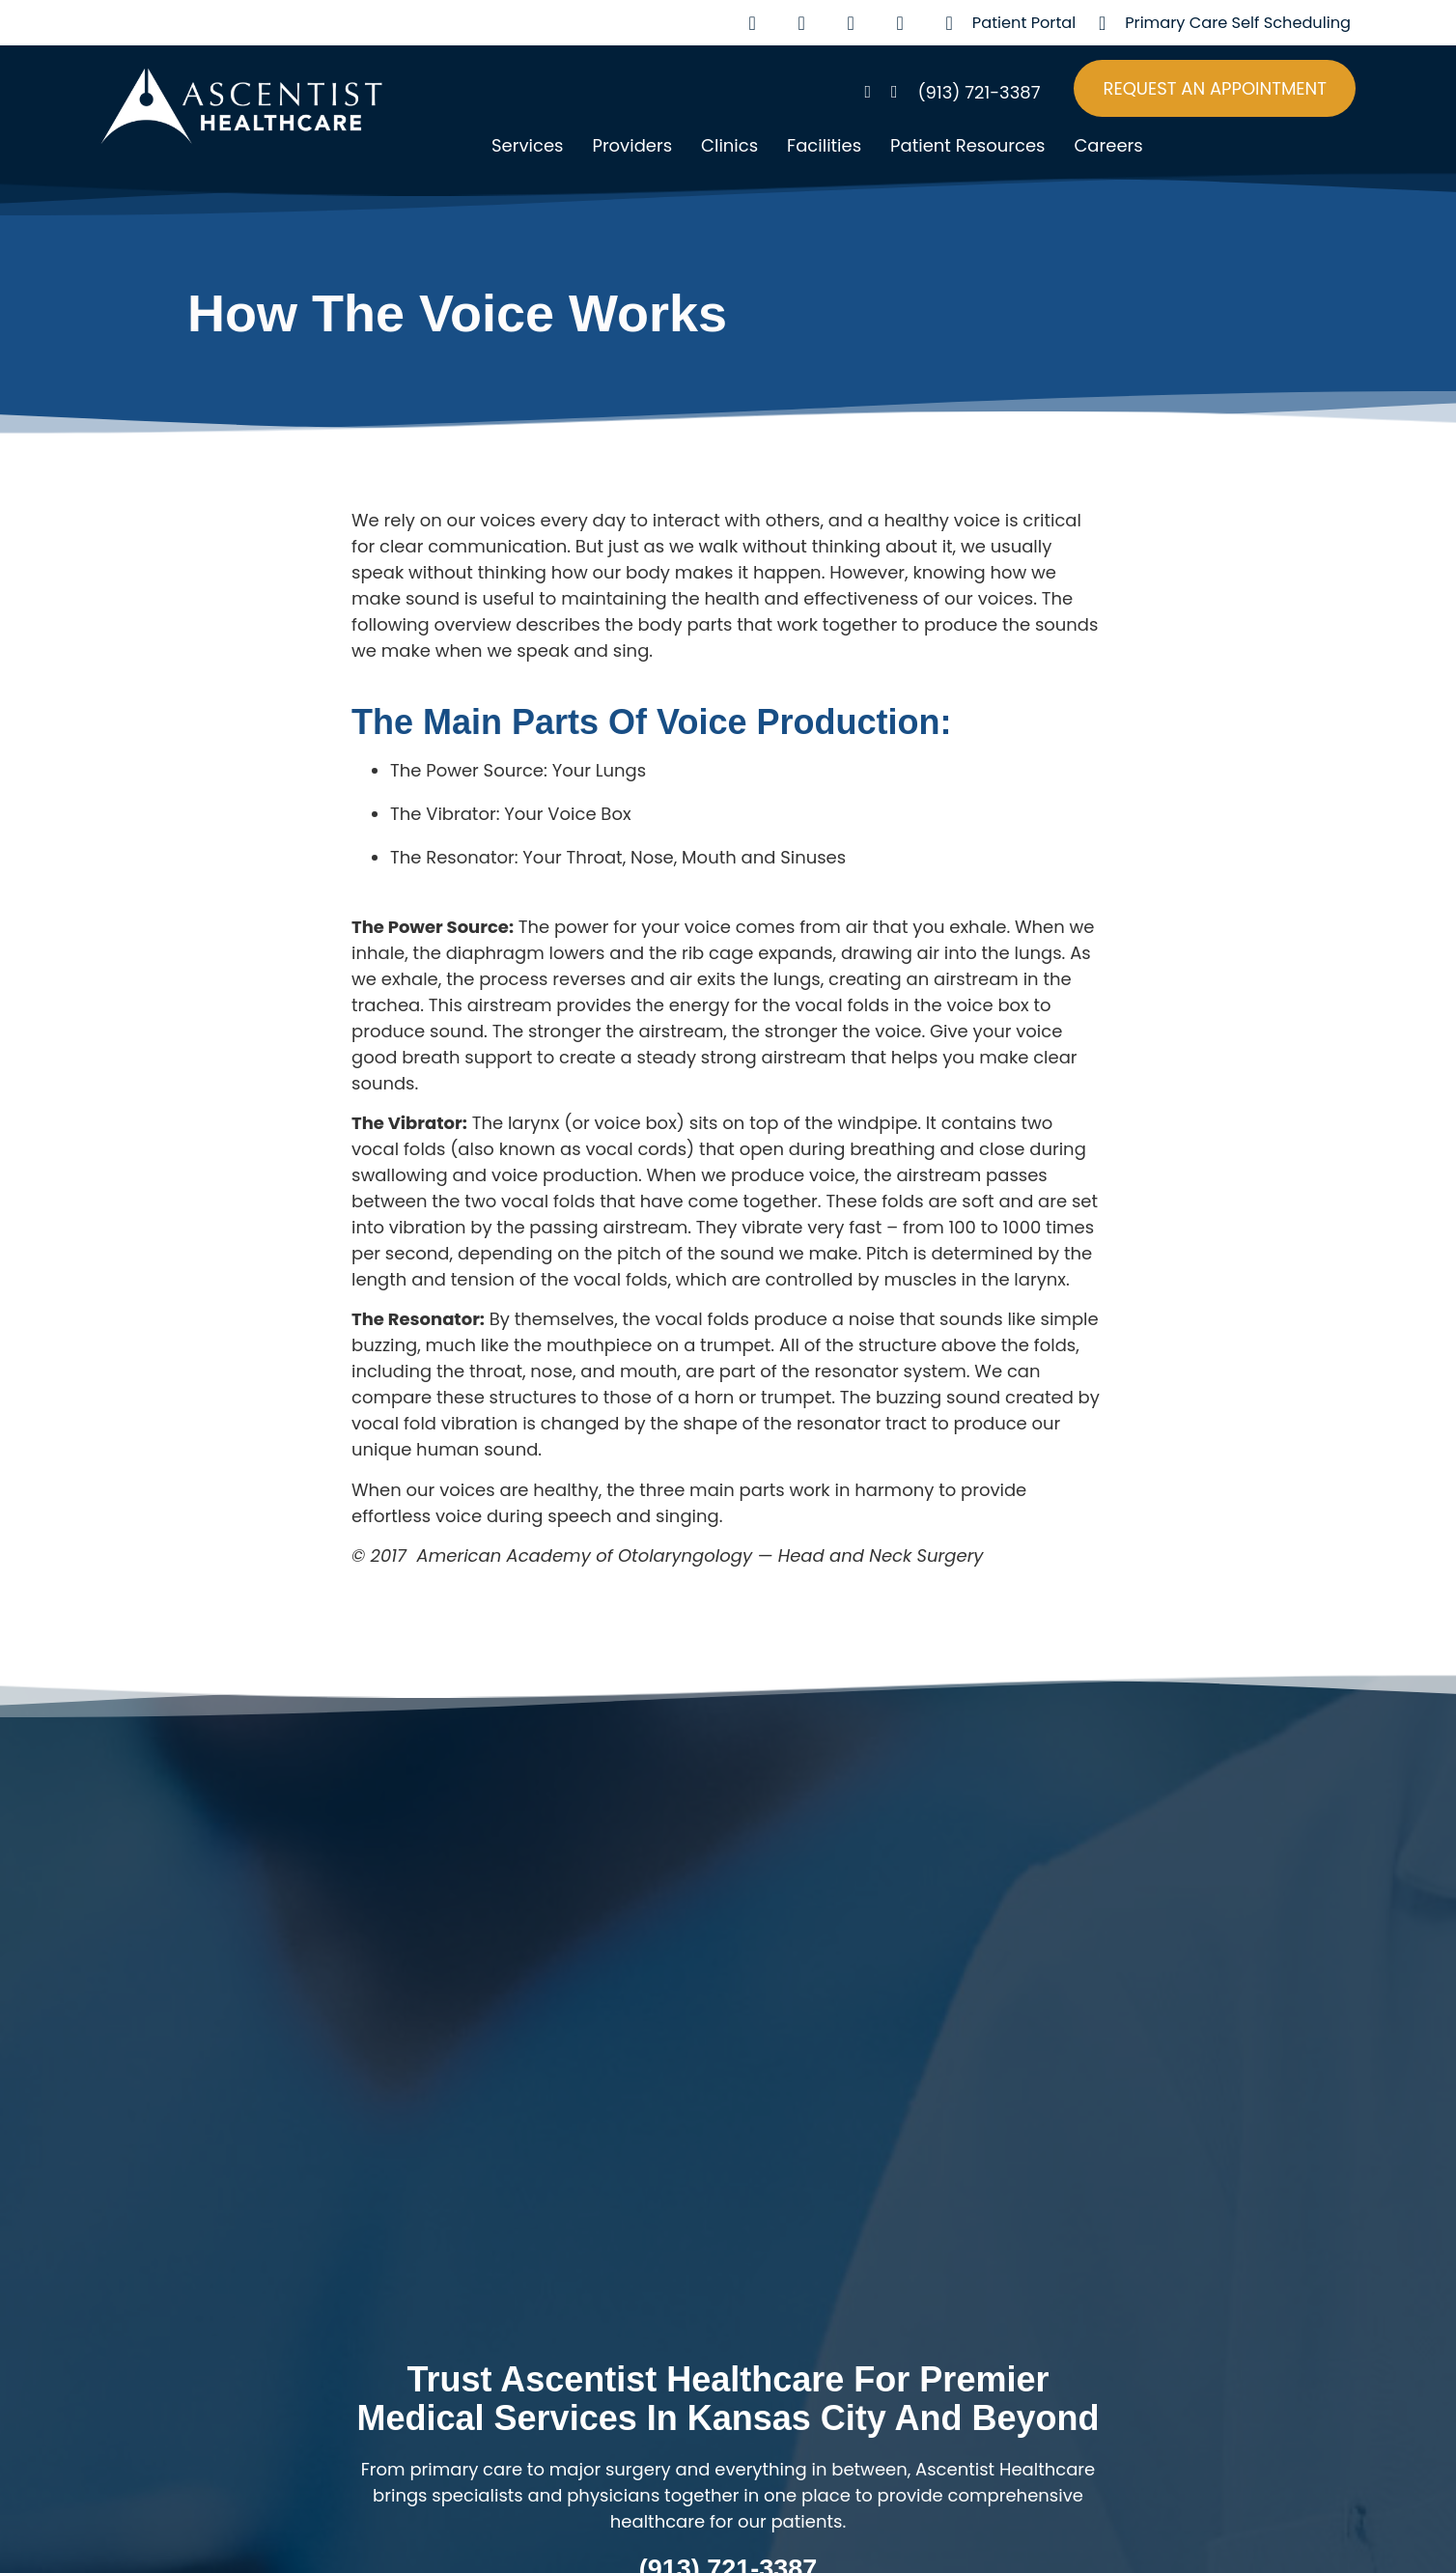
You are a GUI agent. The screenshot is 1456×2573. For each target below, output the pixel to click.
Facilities (824, 145)
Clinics (729, 145)
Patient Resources (967, 145)
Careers (1108, 145)
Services (527, 145)
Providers (632, 145)
